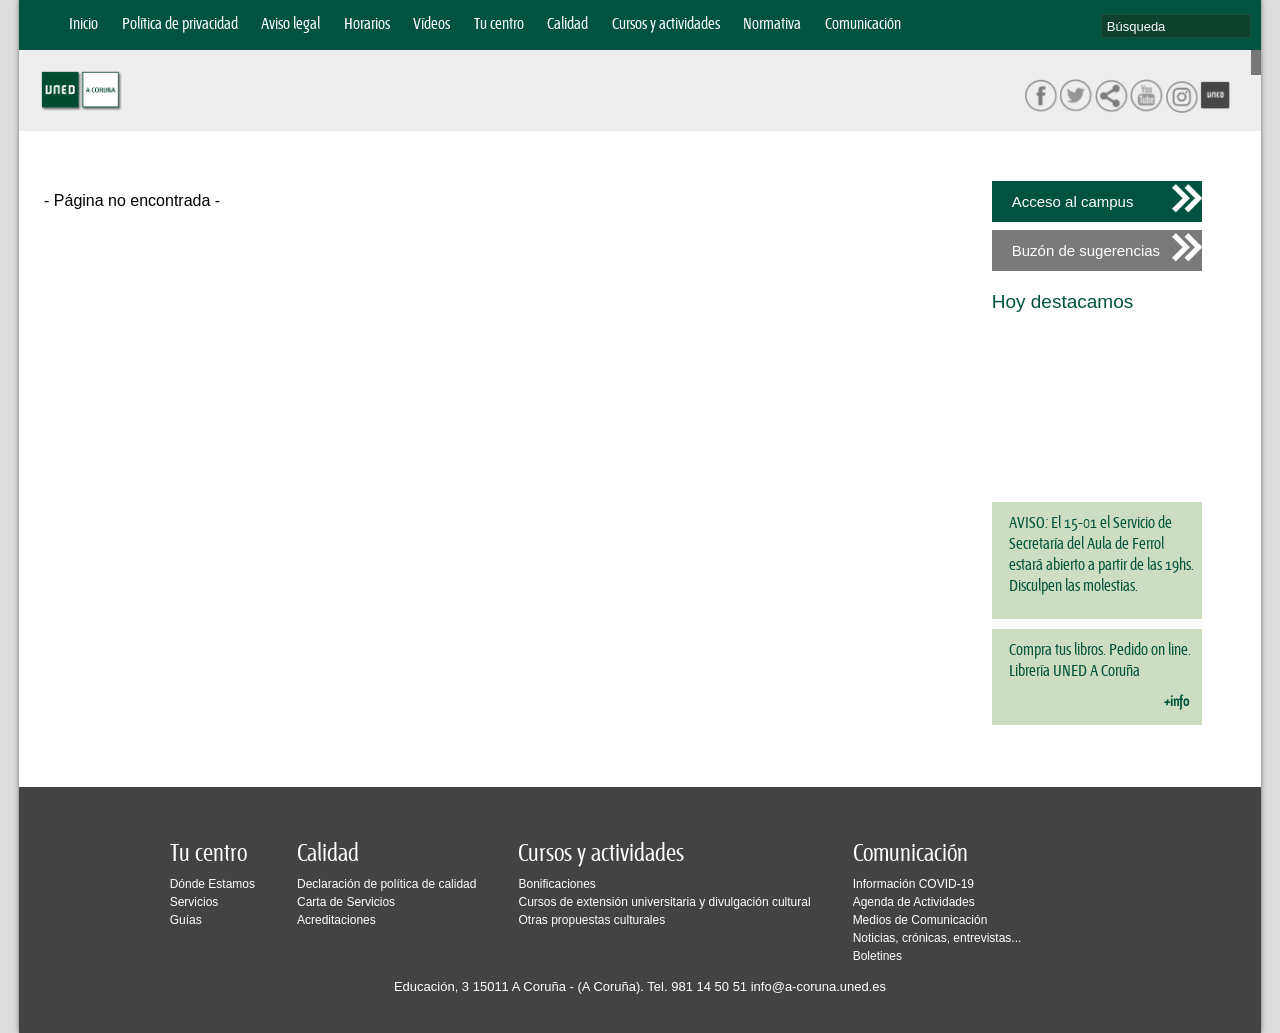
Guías (186, 920)
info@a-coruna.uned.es (818, 986)
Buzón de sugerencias (1086, 250)
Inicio (83, 24)
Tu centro (499, 24)
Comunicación (863, 24)
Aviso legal (290, 24)
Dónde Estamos (212, 884)
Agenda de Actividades (914, 902)
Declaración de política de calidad (386, 884)
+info (1176, 702)
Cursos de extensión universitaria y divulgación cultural (664, 902)
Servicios (194, 902)
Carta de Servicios (346, 902)
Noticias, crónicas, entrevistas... (937, 938)
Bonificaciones (556, 884)
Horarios (367, 24)
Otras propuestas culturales (591, 920)
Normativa (772, 24)
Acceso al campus (1073, 201)
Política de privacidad (180, 24)
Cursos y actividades (666, 24)
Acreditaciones (336, 920)
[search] (1176, 26)
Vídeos (431, 24)
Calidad (567, 24)
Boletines (877, 956)
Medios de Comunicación (920, 920)
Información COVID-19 (913, 884)
